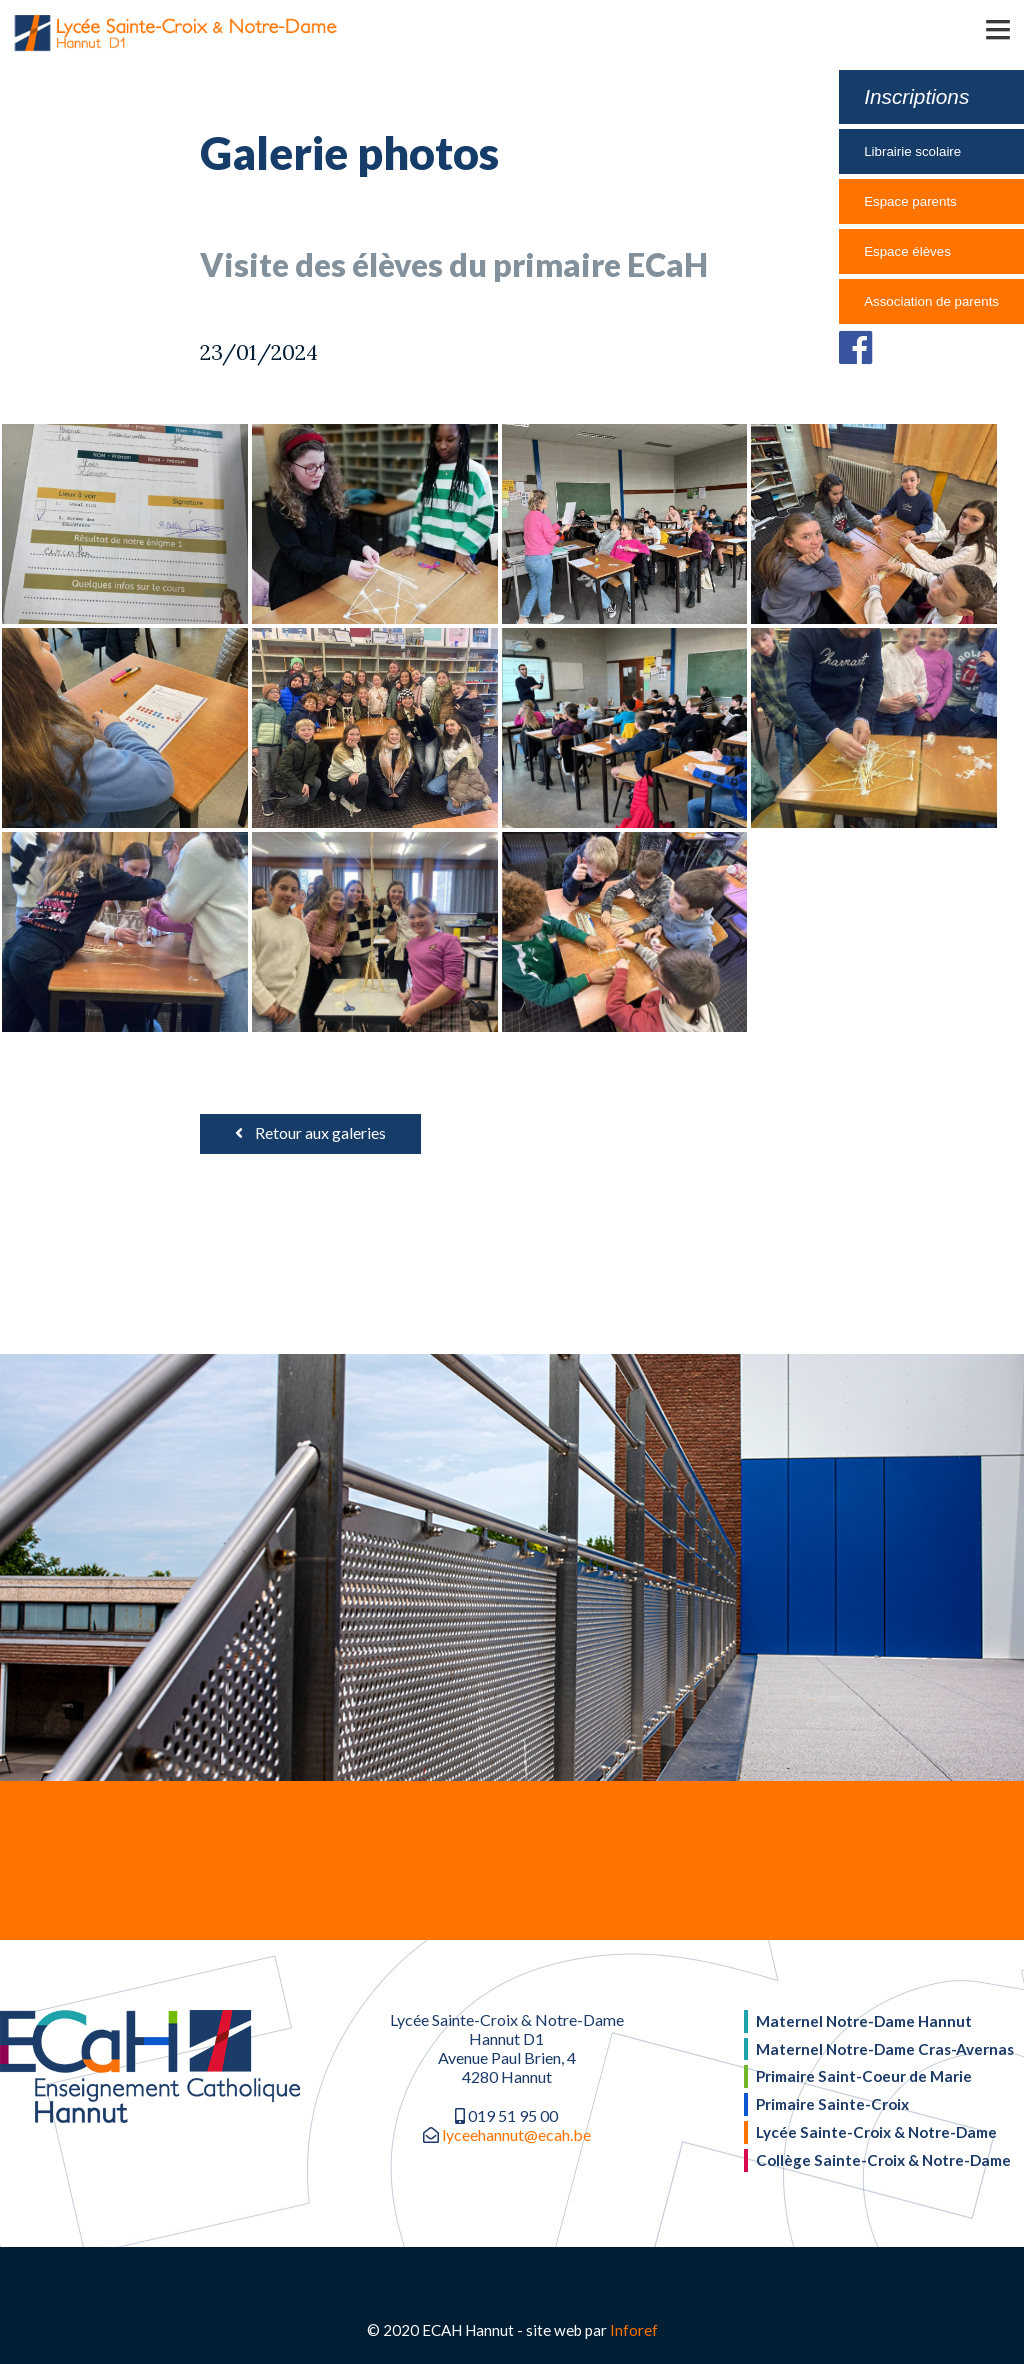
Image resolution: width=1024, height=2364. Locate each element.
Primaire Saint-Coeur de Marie (864, 2076)
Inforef (634, 2330)
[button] (969, 28)
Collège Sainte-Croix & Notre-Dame (883, 2160)
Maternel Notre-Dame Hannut (864, 2021)
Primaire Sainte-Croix (832, 2104)
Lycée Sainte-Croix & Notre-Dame (876, 2132)
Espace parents (910, 201)
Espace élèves (907, 251)
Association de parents (931, 301)
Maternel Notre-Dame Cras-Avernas (885, 2049)
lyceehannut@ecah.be (516, 2134)
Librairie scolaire (912, 151)
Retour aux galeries (310, 1132)
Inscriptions (916, 96)
